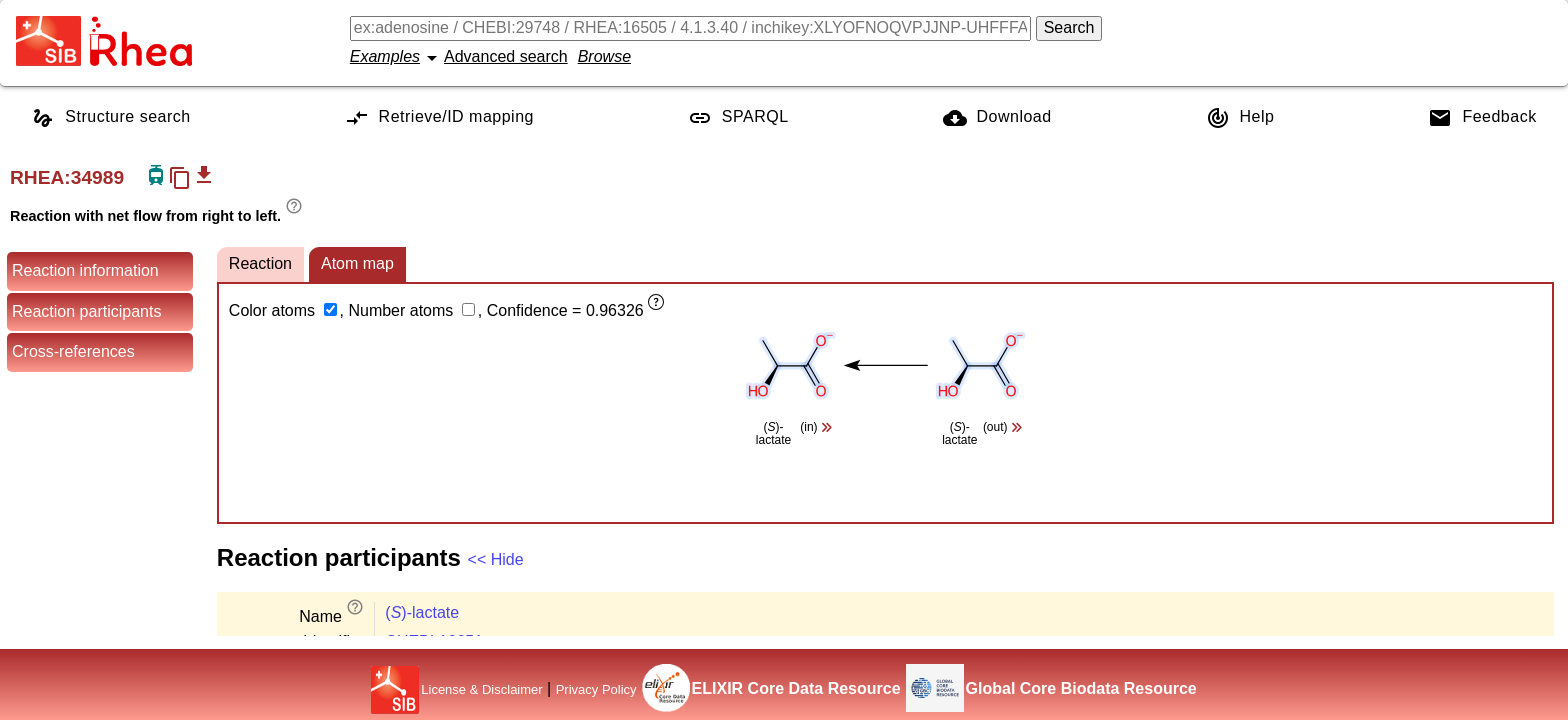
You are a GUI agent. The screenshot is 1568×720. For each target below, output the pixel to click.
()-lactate (422, 612)
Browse (604, 56)
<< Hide (496, 559)
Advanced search (506, 56)
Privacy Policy (596, 689)
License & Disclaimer (481, 689)
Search (1069, 27)
